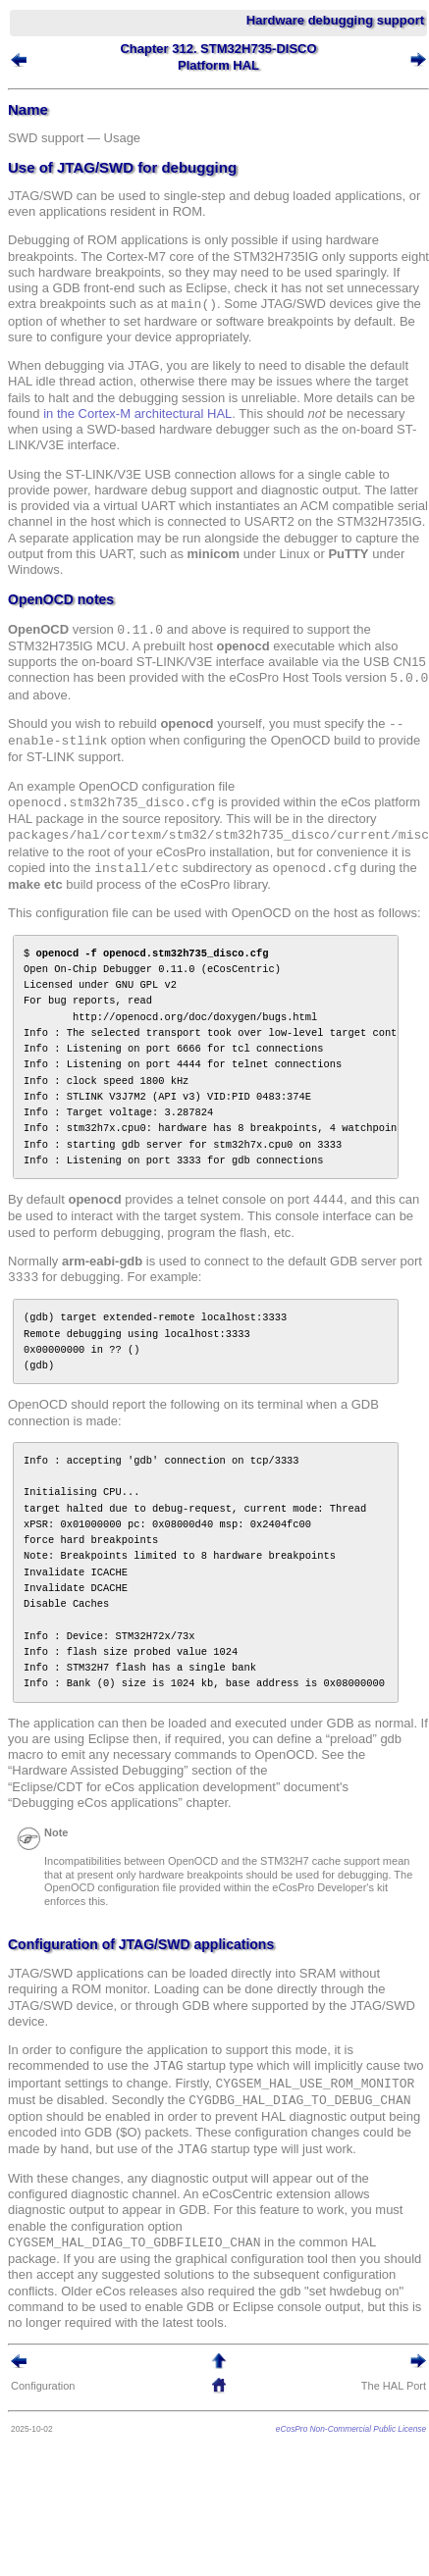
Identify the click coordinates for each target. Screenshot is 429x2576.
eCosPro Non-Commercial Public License (351, 2429)
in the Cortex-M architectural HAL (137, 413)
